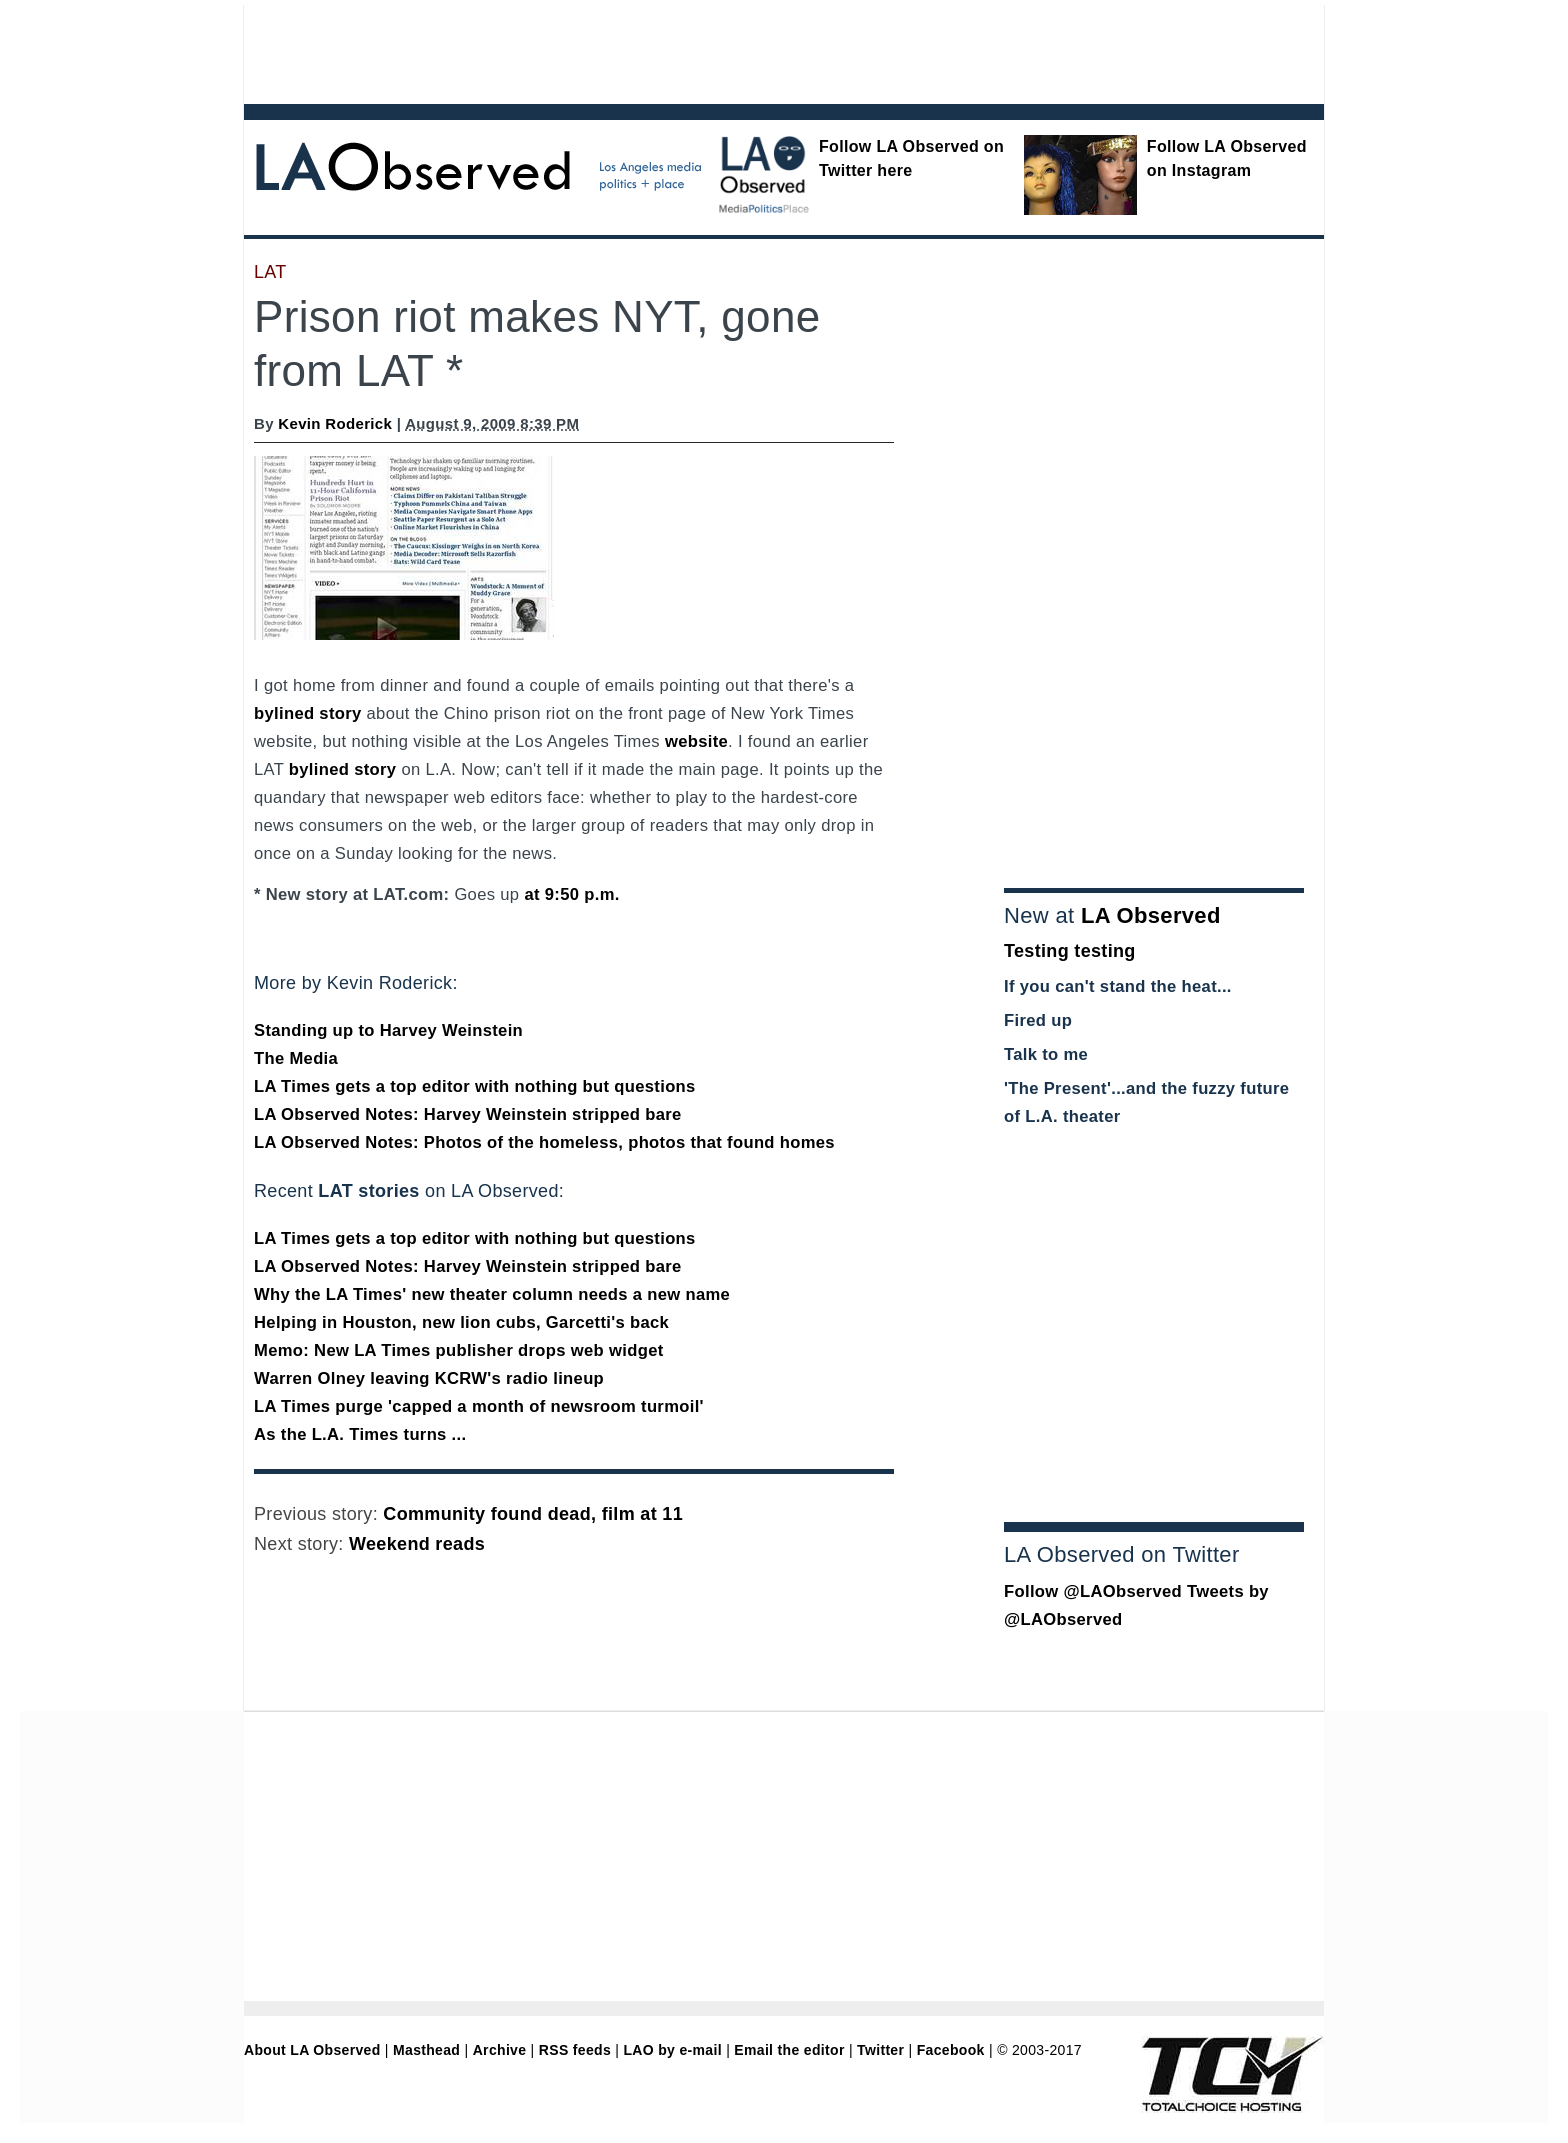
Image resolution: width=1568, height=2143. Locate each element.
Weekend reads (417, 1544)
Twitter (880, 2050)
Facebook (951, 2050)
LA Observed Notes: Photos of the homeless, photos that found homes (544, 1142)
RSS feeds (575, 2050)
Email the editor (789, 2050)
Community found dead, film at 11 (533, 1514)
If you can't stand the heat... (1118, 986)
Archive (500, 2050)
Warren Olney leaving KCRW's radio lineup (429, 1378)
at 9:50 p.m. (571, 894)
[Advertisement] (729, 50)
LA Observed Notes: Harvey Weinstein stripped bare (468, 1114)
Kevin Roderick (335, 423)
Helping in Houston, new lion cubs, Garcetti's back (461, 1322)
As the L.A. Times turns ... (360, 1434)
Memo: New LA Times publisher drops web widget (459, 1350)
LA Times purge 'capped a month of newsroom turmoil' (479, 1406)
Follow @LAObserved (1093, 1591)
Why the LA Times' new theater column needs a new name (492, 1294)
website (696, 741)
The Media (296, 1058)
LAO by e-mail (672, 2050)
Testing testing (1070, 951)
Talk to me (1046, 1054)
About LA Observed (312, 2050)
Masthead (426, 2050)
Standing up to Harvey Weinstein (388, 1030)
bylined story (308, 713)
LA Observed (1151, 915)
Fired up (1038, 1020)
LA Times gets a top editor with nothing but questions (475, 1086)
